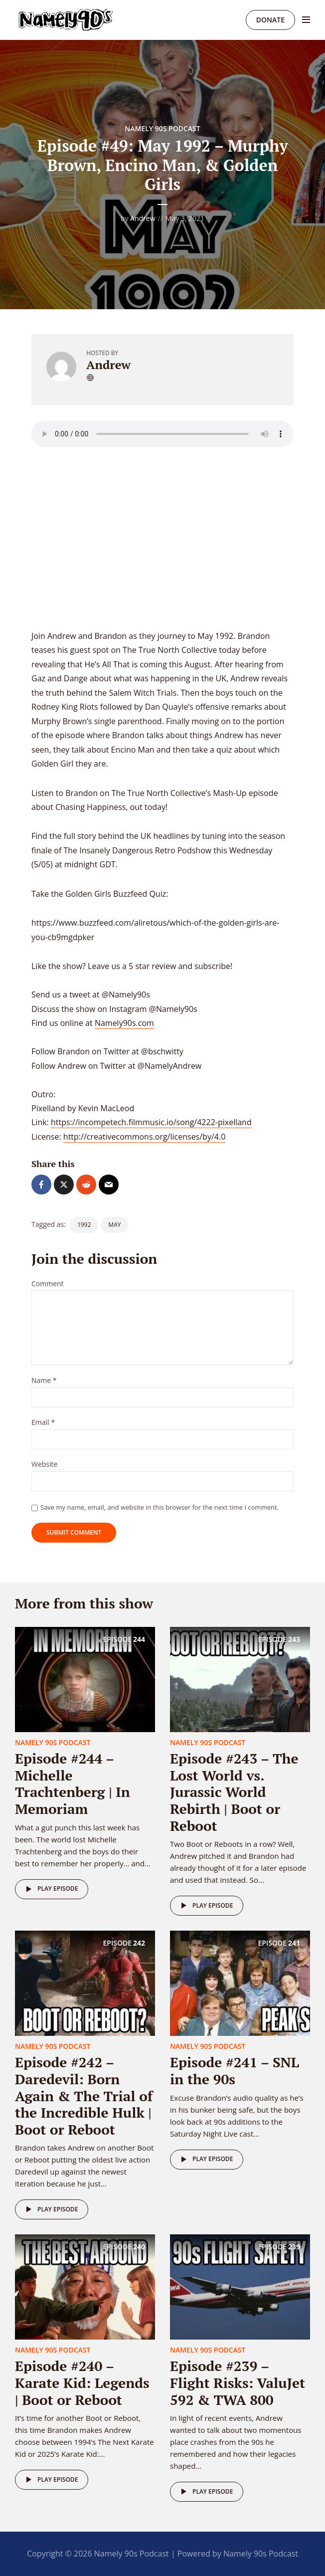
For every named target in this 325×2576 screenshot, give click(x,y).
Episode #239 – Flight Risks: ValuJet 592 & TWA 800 (237, 2382)
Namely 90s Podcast (162, 128)
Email (43, 1422)
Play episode (50, 1889)
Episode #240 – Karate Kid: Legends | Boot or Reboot (82, 2382)
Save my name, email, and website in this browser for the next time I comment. (159, 1507)
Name (44, 1381)
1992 (84, 1224)
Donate (270, 19)
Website (44, 1464)
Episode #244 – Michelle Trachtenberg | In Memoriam (72, 1783)
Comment (47, 1284)
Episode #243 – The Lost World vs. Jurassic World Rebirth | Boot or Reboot (234, 1791)
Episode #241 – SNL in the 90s (234, 2070)
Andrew (142, 218)
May (114, 1224)
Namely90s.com (124, 1022)
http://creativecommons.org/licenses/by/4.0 (144, 1136)
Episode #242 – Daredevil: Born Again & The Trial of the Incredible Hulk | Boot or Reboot (84, 2095)
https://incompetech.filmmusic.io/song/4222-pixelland (151, 1122)
